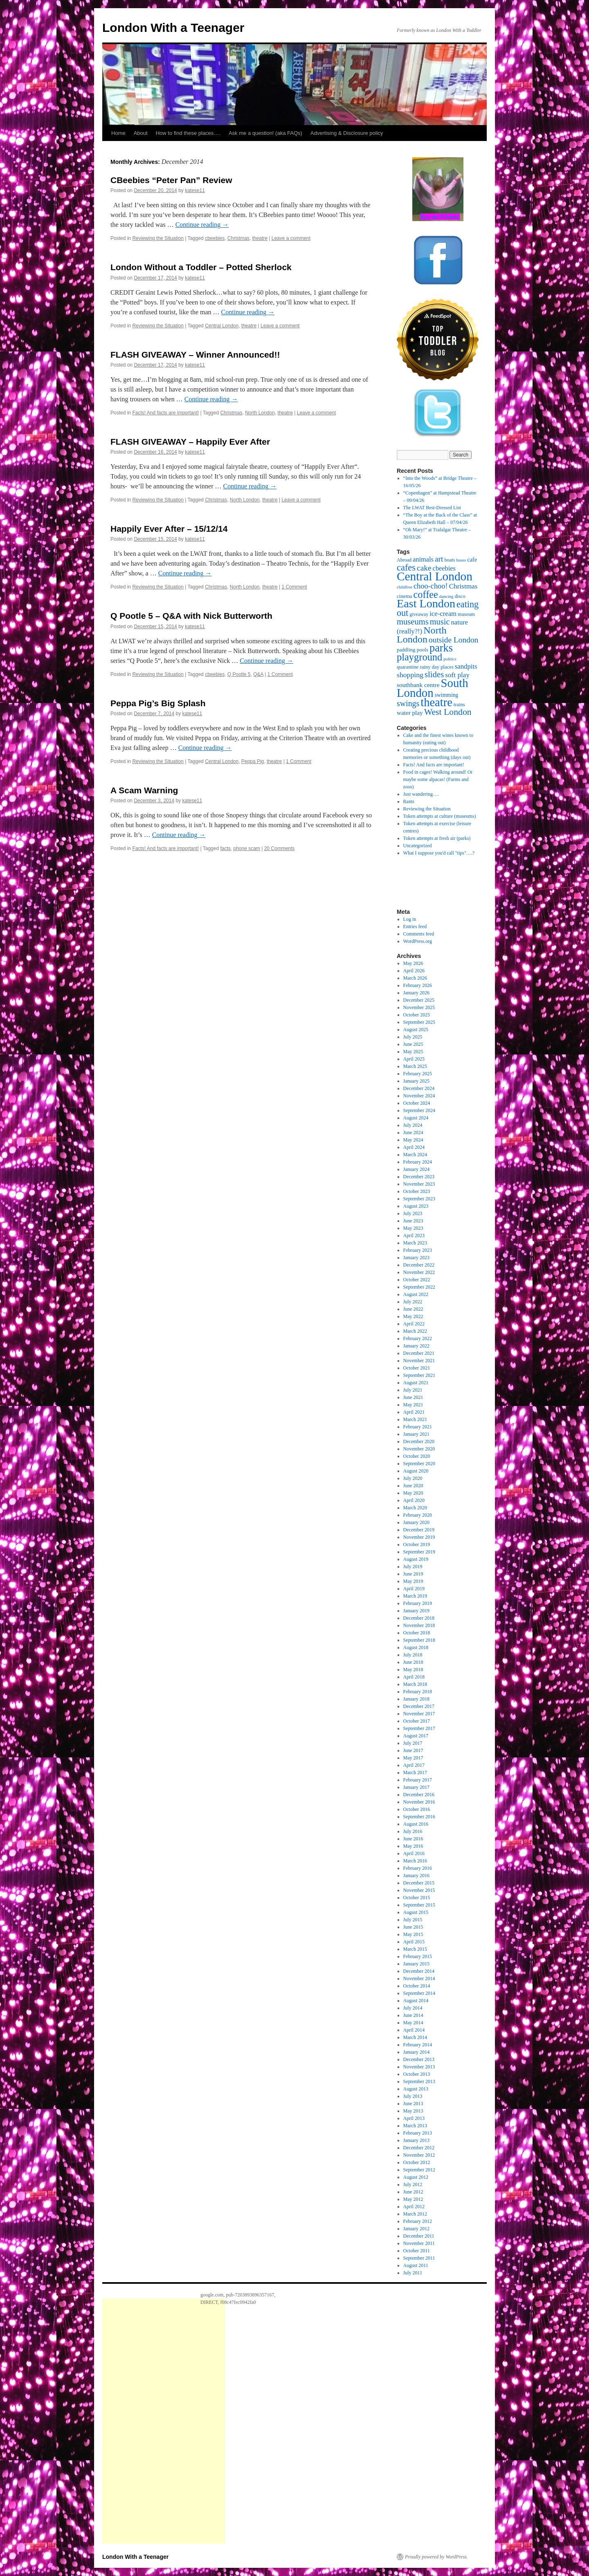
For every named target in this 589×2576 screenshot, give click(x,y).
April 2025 (414, 1059)
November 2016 (419, 1802)
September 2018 (419, 1640)
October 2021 (416, 1368)
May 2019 (413, 1581)
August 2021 (416, 1382)
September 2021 (419, 1375)
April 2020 (414, 1500)
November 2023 (419, 1184)
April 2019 (414, 1588)
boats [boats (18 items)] (449, 560)
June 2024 (413, 1132)
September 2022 (419, 1287)
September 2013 (419, 2081)
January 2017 (416, 1787)
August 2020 (416, 1471)
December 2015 (418, 1883)
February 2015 (417, 1956)
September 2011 (419, 2258)
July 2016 (413, 1831)
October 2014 (416, 1986)
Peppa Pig (252, 761)
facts (225, 848)
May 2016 (413, 1846)
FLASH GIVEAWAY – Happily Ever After (190, 441)
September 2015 (419, 1905)
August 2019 (416, 1559)
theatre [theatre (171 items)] (436, 702)
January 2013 (416, 2140)
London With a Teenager (173, 27)
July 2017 (413, 1743)
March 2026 (415, 978)
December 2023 (418, 1176)
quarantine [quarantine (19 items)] (407, 667)
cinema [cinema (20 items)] (404, 596)
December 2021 (418, 1353)
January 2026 (416, 993)
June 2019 (413, 1574)
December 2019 (418, 1530)
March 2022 (415, 1331)
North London (260, 413)
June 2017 (413, 1750)
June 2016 (413, 1839)
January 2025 (416, 1081)
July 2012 (413, 2184)
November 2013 (419, 2067)
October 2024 (416, 1103)
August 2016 (416, 1824)
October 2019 (416, 1544)
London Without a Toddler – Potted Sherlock (201, 267)
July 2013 (413, 2096)
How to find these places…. (188, 133)
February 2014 (417, 2045)
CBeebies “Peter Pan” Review (171, 180)
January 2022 (416, 1346)
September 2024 (419, 1110)
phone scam (246, 848)
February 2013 (417, 2133)
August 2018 (416, 1647)
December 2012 (418, 2148)
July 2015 (413, 1919)
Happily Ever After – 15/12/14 (168, 528)
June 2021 (413, 1397)
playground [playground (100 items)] (419, 656)
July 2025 (413, 1037)
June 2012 (413, 2192)
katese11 (195, 190)
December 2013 (418, 2059)
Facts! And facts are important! (165, 413)
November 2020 (419, 1449)
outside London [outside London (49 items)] (453, 640)
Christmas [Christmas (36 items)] (463, 586)
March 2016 (415, 1861)
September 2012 (419, 2170)
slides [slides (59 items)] (434, 674)
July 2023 (413, 1213)
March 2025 (415, 1066)
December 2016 (418, 1794)
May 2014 (413, 2022)
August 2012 (416, 2177)
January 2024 (416, 1169)
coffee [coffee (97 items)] (426, 594)
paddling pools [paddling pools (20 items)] (412, 650)
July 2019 (413, 1566)
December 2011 (418, 2236)
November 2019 (419, 1537)
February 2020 (417, 1515)
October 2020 (416, 1456)
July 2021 (413, 1390)
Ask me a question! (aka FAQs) (265, 133)
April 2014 (414, 2030)
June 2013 (413, 2103)
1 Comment (294, 587)
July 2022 (413, 1302)
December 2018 (418, 1618)
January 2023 (416, 1257)
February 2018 (417, 1691)
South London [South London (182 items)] (432, 687)
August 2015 (416, 1912)
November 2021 (419, 1360)
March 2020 (415, 1508)
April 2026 (414, 971)
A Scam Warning (144, 790)
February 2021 (417, 1427)
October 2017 (416, 1721)
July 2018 (413, 1655)
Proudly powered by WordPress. (436, 2557)
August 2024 (416, 1118)
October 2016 (416, 1809)
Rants (408, 801)
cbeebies (215, 238)
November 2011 (419, 2243)
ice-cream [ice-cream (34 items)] (442, 614)
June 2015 (413, 1927)
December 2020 (418, 1441)
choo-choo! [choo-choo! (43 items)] (431, 586)
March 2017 (415, 1772)
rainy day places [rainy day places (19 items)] (436, 667)
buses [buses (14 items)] (461, 560)
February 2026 (417, 985)
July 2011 (413, 2273)
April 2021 (414, 1412)
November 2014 (419, 1978)
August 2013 (416, 2089)
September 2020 (419, 1463)
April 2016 (414, 1853)
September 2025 (419, 1022)
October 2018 (416, 1633)
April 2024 (414, 1147)
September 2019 (419, 1552)
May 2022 (413, 1316)
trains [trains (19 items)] (459, 704)
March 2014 (415, 2037)
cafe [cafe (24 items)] (472, 559)
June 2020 (413, 1485)
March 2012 (415, 2214)
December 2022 (418, 1265)
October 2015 (416, 1897)
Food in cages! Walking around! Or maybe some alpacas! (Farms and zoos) (438, 779)
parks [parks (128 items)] (441, 648)
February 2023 (417, 1250)
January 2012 (416, 2228)
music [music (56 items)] (440, 621)
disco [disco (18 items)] (460, 596)
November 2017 (419, 1714)
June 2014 (413, 2015)
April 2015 (414, 1942)
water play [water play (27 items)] (410, 712)
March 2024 (415, 1154)
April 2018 (414, 1677)
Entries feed (415, 926)
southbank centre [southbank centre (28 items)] (418, 684)
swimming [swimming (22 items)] (447, 695)
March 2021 (415, 1419)
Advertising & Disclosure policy (346, 133)
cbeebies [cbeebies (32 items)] (444, 568)
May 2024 (413, 1140)
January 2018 (416, 1699)
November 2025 (419, 1007)
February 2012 (417, 2221)
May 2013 (413, 2111)
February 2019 (417, 1603)
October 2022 (416, 1279)
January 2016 (416, 1875)
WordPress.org (417, 941)
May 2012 (413, 2199)
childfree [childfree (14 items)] (404, 587)
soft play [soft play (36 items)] (457, 675)
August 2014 (416, 2000)
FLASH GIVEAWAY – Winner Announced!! (195, 354)
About (141, 133)
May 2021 (413, 1405)
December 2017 (418, 1706)
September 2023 (419, 1199)
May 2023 (413, 1228)
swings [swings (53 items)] (408, 703)
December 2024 (418, 1088)
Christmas (238, 238)
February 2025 (417, 1074)
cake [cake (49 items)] (424, 568)
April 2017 (414, 1765)
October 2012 (416, 2162)
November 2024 (419, 1096)
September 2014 (419, 1993)
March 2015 (415, 1949)
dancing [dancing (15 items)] (446, 596)
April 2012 (414, 2206)
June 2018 (413, 1662)
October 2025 (416, 1015)
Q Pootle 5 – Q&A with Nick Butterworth (191, 615)
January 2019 (416, 1611)
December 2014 (418, 1971)
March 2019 (415, 1596)
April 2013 (414, 2118)
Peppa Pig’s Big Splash (158, 703)
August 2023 (416, 1206)
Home (118, 133)
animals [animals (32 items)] (423, 559)
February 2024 (417, 1162)
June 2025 (413, 1044)
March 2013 (415, 2125)
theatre (260, 238)
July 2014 (413, 2008)
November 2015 (419, 1890)
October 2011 (416, 2251)
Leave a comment (291, 238)
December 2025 (418, 1000)
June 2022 (413, 1309)
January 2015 (416, 1964)
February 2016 (417, 1868)
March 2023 (415, 1243)
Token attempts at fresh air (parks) (437, 838)
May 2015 (413, 1934)
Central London (221, 326)
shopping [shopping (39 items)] (410, 675)
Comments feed (418, 934)
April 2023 (414, 1235)
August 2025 (416, 1029)
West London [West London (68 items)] (448, 712)
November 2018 (419, 1625)
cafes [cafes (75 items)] (406, 567)
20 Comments (279, 848)
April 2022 (414, 1324)
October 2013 (416, 2074)
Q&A (258, 674)
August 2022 (416, 1294)
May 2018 (413, 1669)
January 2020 (416, 1522)
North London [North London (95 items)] (421, 635)
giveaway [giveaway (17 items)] (418, 614)
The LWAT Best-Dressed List (432, 507)
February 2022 (417, 1338)
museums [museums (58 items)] (413, 621)
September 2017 (419, 1728)
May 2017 (413, 1758)
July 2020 (413, 1478)
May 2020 (413, 1493)
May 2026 (413, 963)
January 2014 (416, 2052)
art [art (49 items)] (439, 559)
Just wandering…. (421, 794)
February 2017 (417, 1780)
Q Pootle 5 (239, 674)
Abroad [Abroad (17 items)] (404, 560)
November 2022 (419, 1272)
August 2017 (416, 1736)
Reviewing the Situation (157, 238)
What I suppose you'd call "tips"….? (439, 853)
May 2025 (413, 1051)
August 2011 (415, 2265)
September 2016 (419, 1817)
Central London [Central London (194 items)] (434, 576)
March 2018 (415, 1684)
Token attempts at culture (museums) (439, 816)
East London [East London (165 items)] (426, 603)
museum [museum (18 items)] (466, 614)
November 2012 (419, 2155)
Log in (409, 919)
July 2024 (413, 1125)
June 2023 (413, 1221)
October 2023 (416, 1191)
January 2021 (416, 1434)
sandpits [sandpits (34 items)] (466, 666)
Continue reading (202, 224)
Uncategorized (417, 845)
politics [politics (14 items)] (449, 659)
